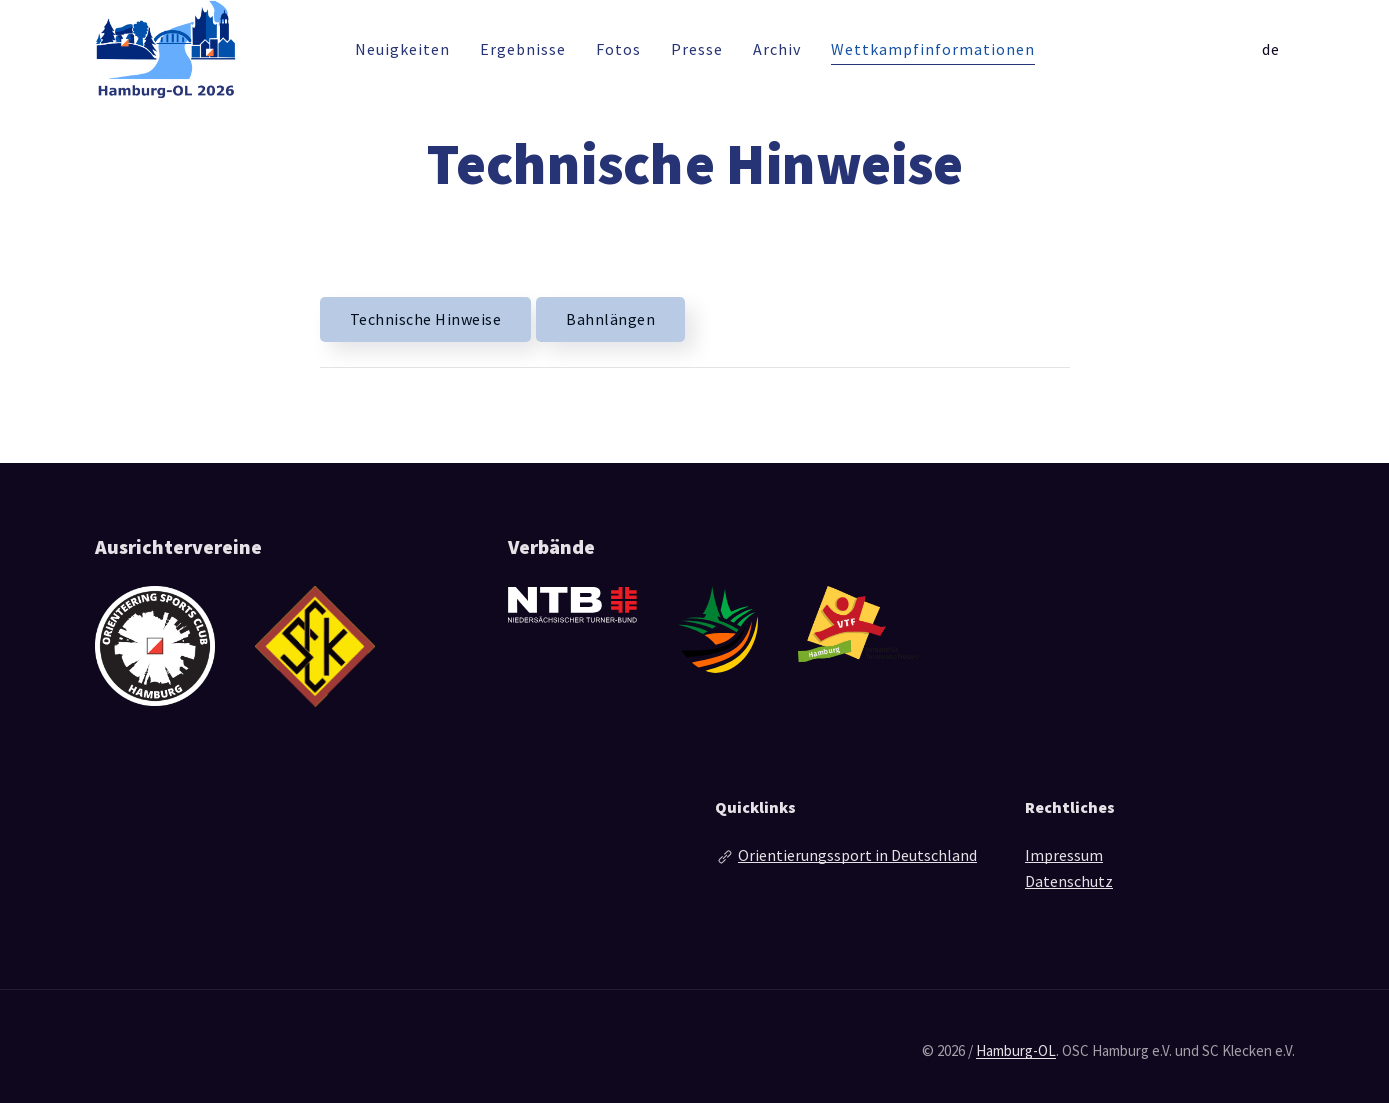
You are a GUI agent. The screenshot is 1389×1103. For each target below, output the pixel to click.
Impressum (1064, 855)
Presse (697, 49)
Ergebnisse (523, 49)
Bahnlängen (610, 319)
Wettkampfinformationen (933, 49)
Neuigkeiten (402, 49)
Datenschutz (1069, 881)
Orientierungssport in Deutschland (857, 855)
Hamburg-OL (1016, 1050)
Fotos (618, 49)
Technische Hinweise (426, 319)
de (1271, 49)
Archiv (777, 49)
